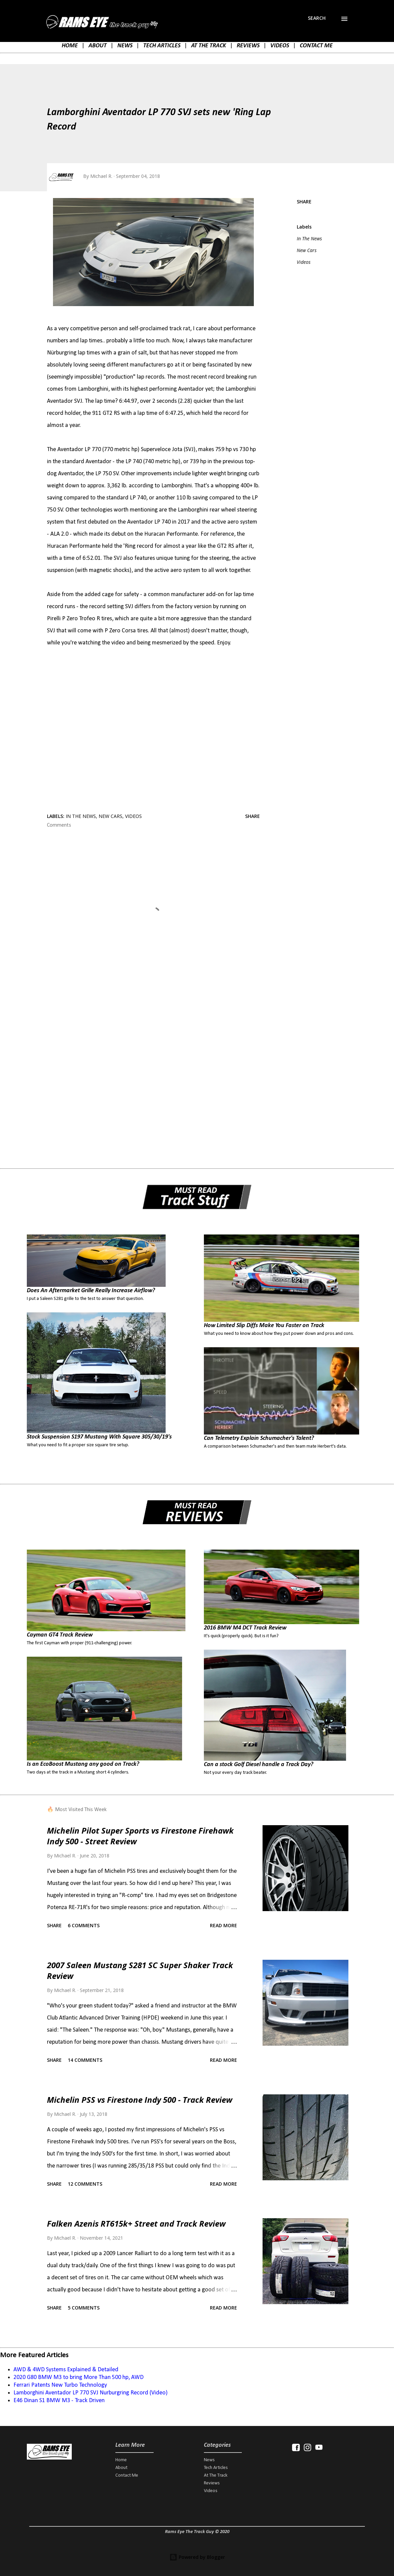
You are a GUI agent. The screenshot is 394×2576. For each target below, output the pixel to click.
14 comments (85, 2060)
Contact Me (126, 2475)
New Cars (307, 250)
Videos (304, 262)
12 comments (85, 2184)
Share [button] (304, 201)
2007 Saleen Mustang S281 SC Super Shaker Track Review (140, 1970)
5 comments (84, 2307)
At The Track (215, 2475)
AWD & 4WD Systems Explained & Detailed (65, 2370)
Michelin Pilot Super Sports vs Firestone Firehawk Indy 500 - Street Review (140, 1836)
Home (121, 2460)
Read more (223, 1925)
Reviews (212, 2483)
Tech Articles (216, 2467)
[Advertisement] (153, 1051)
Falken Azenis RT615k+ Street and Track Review (136, 2223)
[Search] (317, 18)
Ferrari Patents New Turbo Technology (60, 2385)
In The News (309, 238)
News (209, 2460)
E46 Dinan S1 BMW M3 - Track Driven (59, 2400)
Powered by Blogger (197, 2557)
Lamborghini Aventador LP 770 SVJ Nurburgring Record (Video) (90, 2393)
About (121, 2467)
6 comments (84, 1925)
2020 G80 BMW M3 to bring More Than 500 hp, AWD (78, 2377)
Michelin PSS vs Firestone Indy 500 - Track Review (139, 2099)
